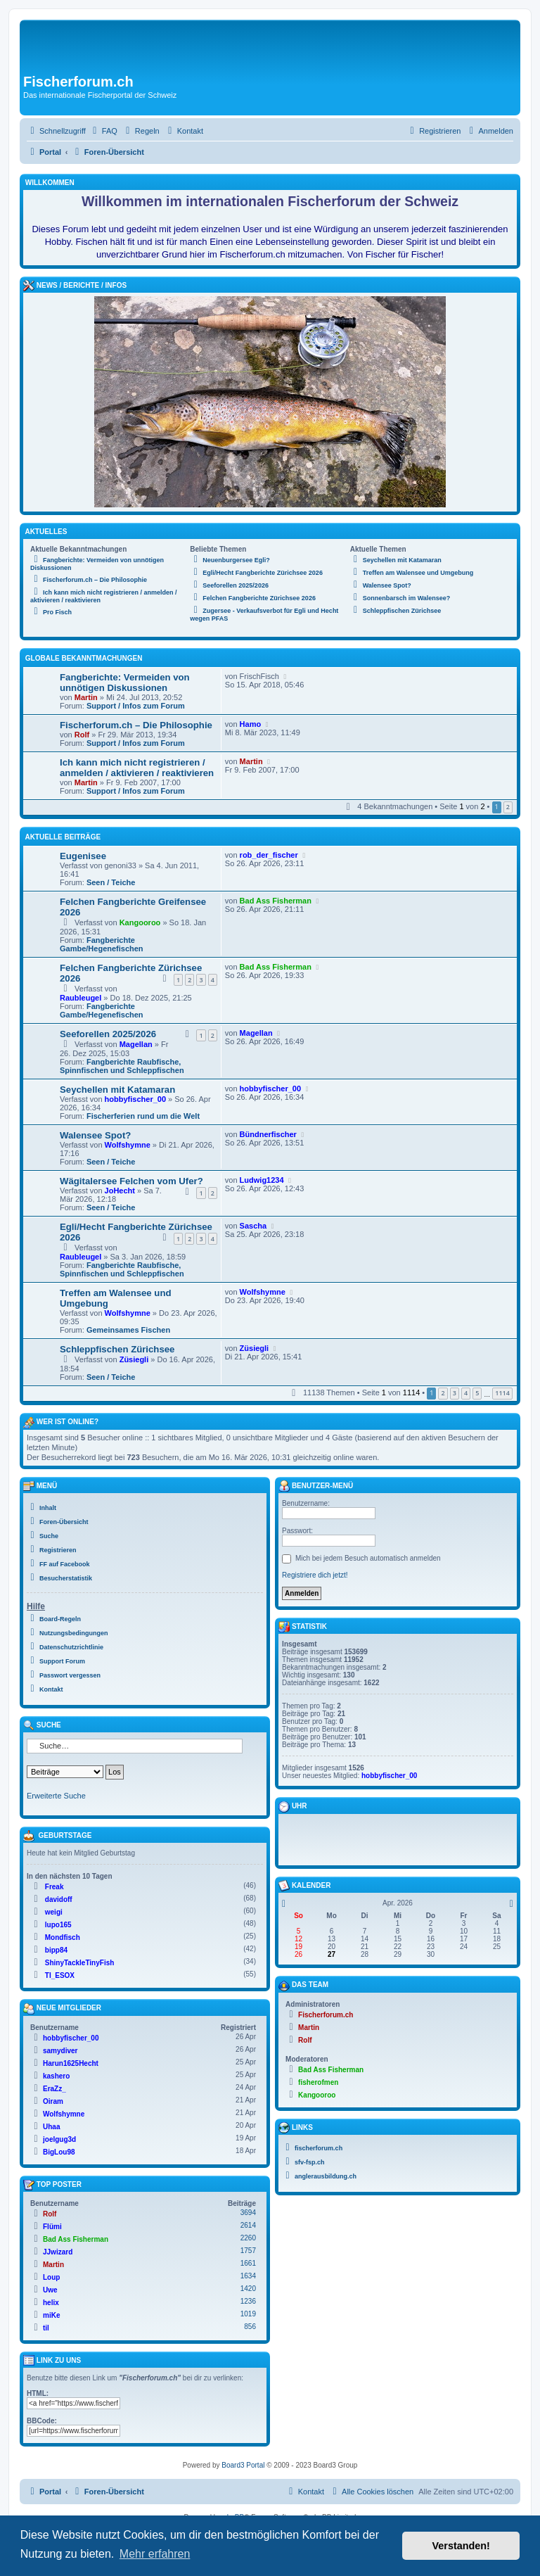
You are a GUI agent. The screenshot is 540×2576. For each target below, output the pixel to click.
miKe (51, 2315)
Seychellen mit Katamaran (117, 1089)
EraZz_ (54, 2089)
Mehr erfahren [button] (155, 2554)
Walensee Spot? (95, 1135)
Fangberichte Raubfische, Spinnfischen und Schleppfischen (122, 1066)
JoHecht (120, 1190)
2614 (248, 2225)
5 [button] (477, 1392)
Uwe (50, 2290)
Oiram (53, 2101)
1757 (248, 2250)
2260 (248, 2238)
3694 (248, 2212)
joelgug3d (59, 2139)
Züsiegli (134, 1359)
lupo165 (58, 1925)
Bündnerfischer (268, 1134)
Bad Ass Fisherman (275, 900)
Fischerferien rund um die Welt (143, 1116)
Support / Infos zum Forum (135, 706)
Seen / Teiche (111, 882)
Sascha (253, 1226)
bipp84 (56, 1950)
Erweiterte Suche (56, 1795)
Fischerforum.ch (325, 2015)
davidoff (58, 1899)
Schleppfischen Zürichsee (117, 1349)
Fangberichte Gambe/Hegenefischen (101, 944)
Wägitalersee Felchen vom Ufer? (131, 1181)
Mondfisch (62, 1937)
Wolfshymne (127, 1145)
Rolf (82, 734)
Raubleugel (80, 998)
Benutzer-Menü (315, 1486)
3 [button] (454, 1392)
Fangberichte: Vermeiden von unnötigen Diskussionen (125, 682)
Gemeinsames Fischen (128, 1330)
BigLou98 (59, 2152)
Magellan (136, 1044)
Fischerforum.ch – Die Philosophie (136, 725)
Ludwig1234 (262, 1180)
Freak (54, 1887)
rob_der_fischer (269, 855)
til (46, 2328)
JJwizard (57, 2252)
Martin (86, 697)
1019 (248, 2314)
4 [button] (466, 1392)
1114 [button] (502, 1392)
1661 (248, 2263)
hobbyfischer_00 (135, 1099)
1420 (248, 2288)
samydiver (60, 2051)
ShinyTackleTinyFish (80, 1963)
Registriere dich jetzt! (314, 1575)
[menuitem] (103, 130)
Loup (51, 2277)
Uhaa (51, 2127)
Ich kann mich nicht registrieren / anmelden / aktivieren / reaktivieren (137, 767)
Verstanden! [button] (461, 2545)
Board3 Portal (242, 2465)
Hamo (251, 724)
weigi (54, 1912)
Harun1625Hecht (70, 2063)
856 (250, 2326)
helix (51, 2303)
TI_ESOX (60, 1975)
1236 (248, 2301)
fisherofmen (318, 2082)
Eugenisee (83, 856)
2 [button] (508, 806)
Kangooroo (140, 922)
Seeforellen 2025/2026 (108, 1034)
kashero (56, 2076)
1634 (248, 2276)
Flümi (52, 2227)
